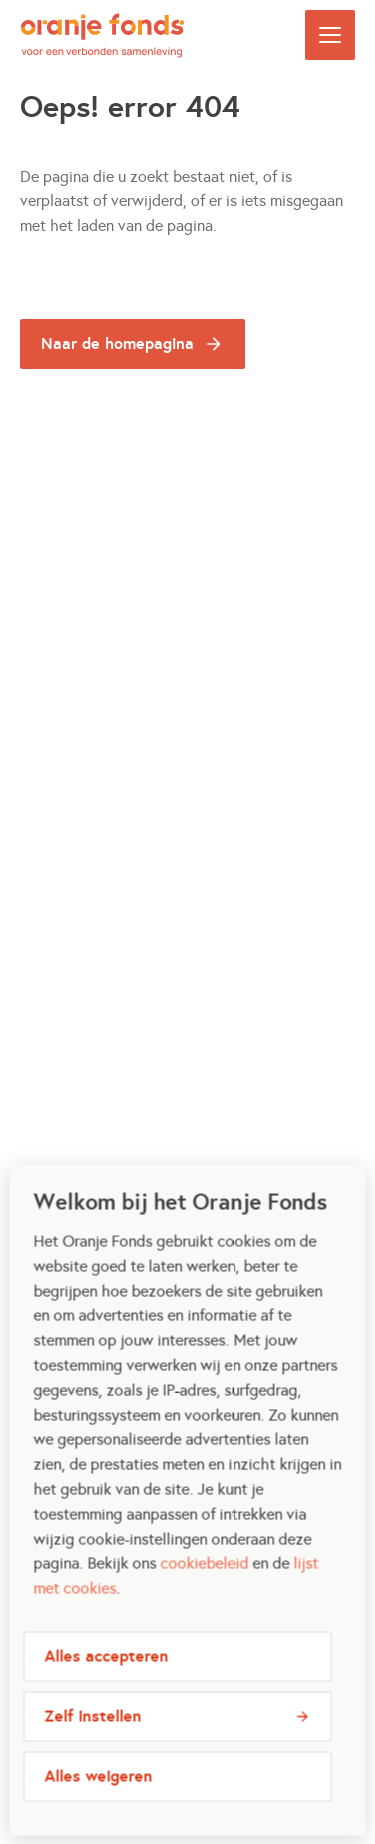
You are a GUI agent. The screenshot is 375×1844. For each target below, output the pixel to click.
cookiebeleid (204, 1578)
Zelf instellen (92, 1731)
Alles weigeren (98, 1791)
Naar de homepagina (117, 343)
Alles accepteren (106, 1671)
